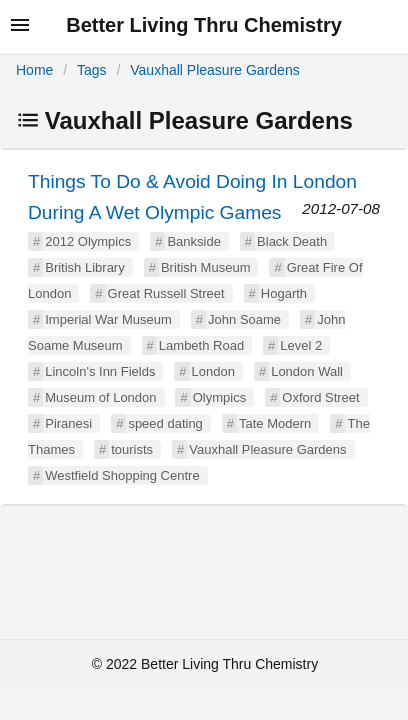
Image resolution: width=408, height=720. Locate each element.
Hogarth (284, 293)
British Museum (206, 267)
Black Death (292, 241)
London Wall (307, 371)
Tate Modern (275, 423)
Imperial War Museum (108, 319)
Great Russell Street (166, 293)
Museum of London (100, 397)
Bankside (193, 241)
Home (34, 70)
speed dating (165, 423)
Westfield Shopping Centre (122, 475)
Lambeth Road (201, 345)
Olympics (219, 397)
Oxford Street (320, 397)
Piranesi (68, 423)
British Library (84, 267)
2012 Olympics (88, 241)
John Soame (244, 319)
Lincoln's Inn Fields (100, 371)
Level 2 (301, 345)
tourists (132, 449)
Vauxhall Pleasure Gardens (214, 70)
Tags (92, 70)
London (213, 371)
